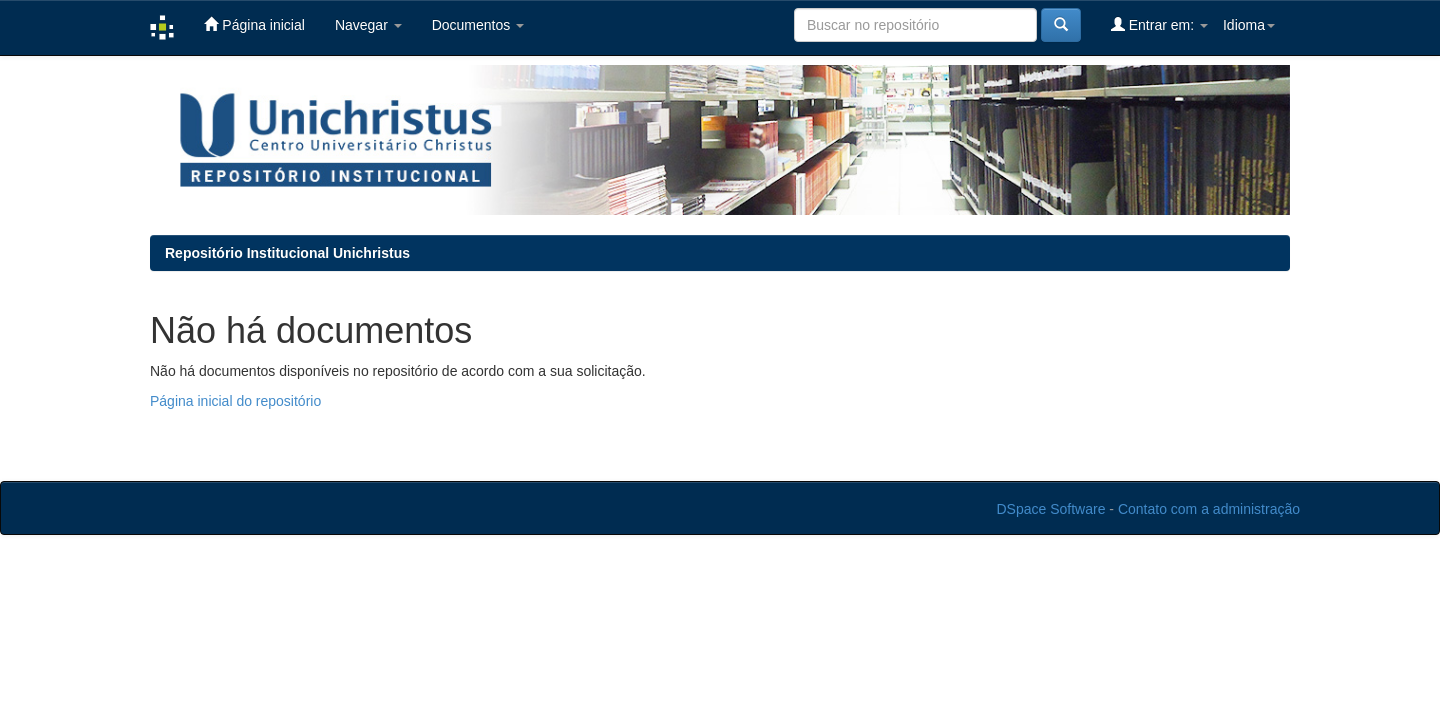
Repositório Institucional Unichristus (287, 253)
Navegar (368, 25)
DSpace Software (1051, 509)
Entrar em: (1159, 24)
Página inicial (254, 24)
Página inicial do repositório (235, 401)
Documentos (478, 25)
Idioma (1249, 25)
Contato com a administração (1209, 509)
